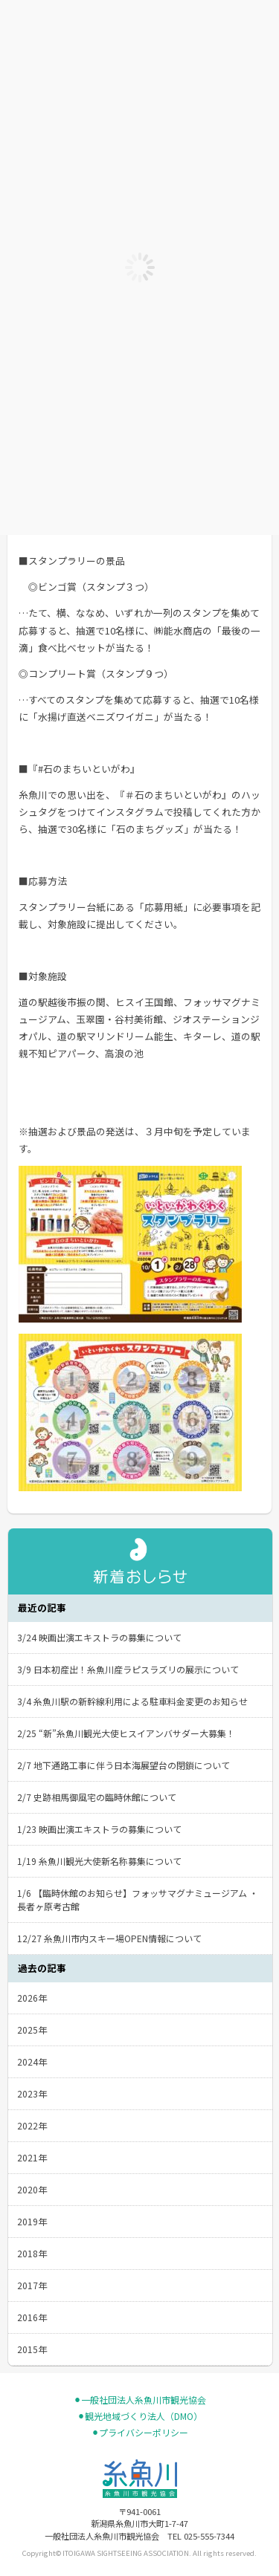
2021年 (32, 2157)
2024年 (32, 2061)
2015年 (32, 2349)
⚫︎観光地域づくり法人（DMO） (139, 2416)
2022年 (32, 2125)
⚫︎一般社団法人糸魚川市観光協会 (140, 2399)
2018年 (32, 2253)
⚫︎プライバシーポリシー (140, 2432)
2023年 (32, 2093)
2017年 (32, 2285)
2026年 (32, 1997)
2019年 (32, 2221)
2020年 (32, 2189)
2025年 (32, 2029)
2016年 (32, 2317)
